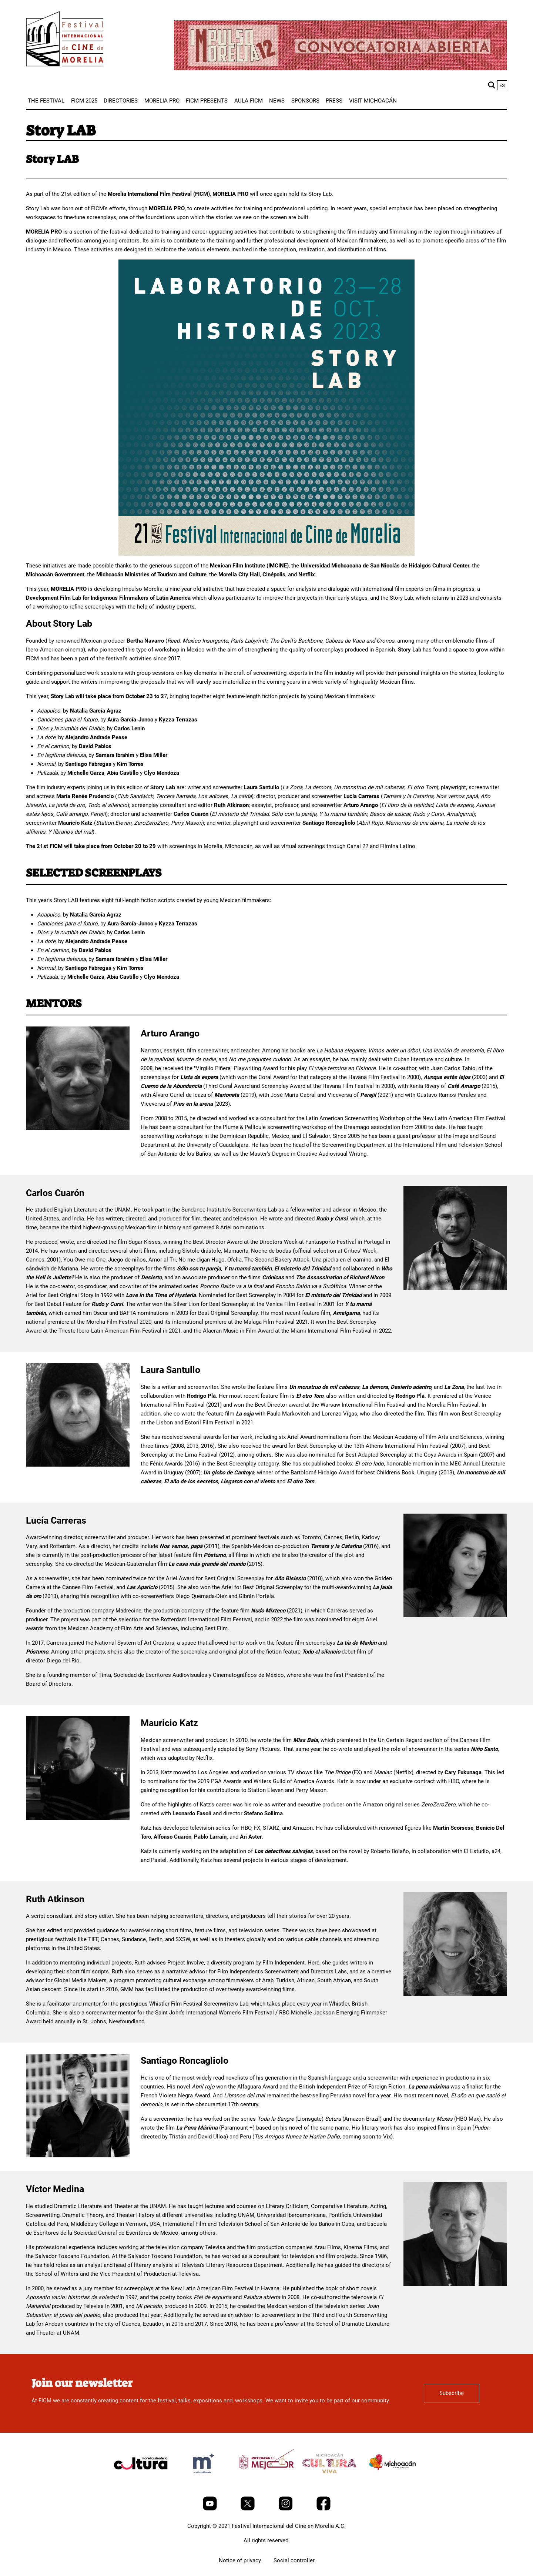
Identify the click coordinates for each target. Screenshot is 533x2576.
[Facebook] (323, 2508)
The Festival (46, 100)
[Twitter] (248, 2508)
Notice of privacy (240, 2560)
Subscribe (451, 2393)
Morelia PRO (162, 100)
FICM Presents (207, 100)
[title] (140, 2481)
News (277, 100)
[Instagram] (286, 2508)
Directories (121, 100)
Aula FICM (248, 100)
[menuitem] (46, 100)
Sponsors (305, 100)
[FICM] (65, 40)
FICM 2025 (84, 100)
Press (334, 100)
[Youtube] (210, 2508)
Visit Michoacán (373, 100)
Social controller (294, 2560)
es (502, 85)
